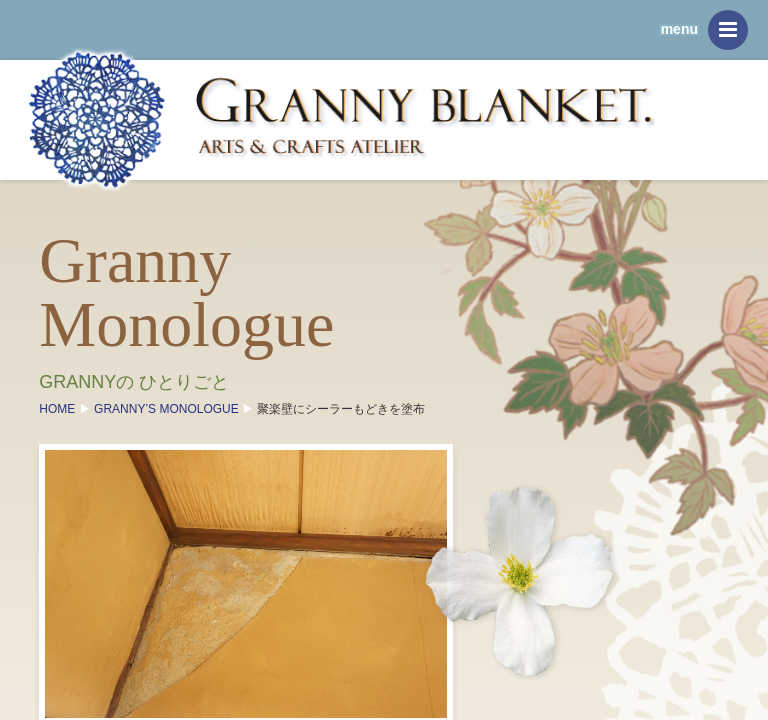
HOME (66, 410)
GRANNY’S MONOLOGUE (175, 410)
